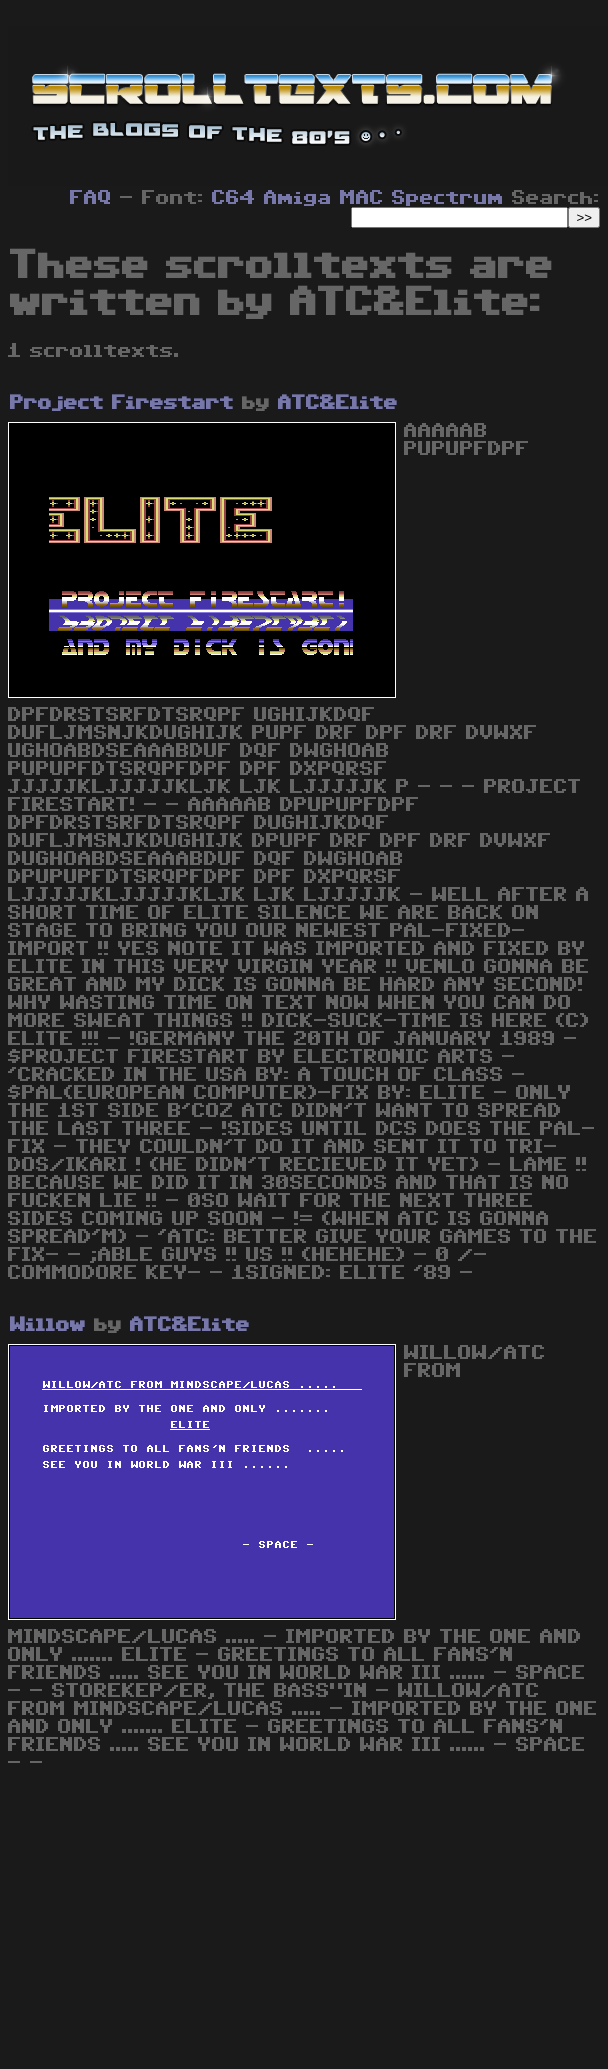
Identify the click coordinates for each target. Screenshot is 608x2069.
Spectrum (448, 198)
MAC (362, 198)
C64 (234, 198)
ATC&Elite (338, 403)
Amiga (298, 198)
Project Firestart (122, 403)
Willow (48, 1325)
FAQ (91, 198)
